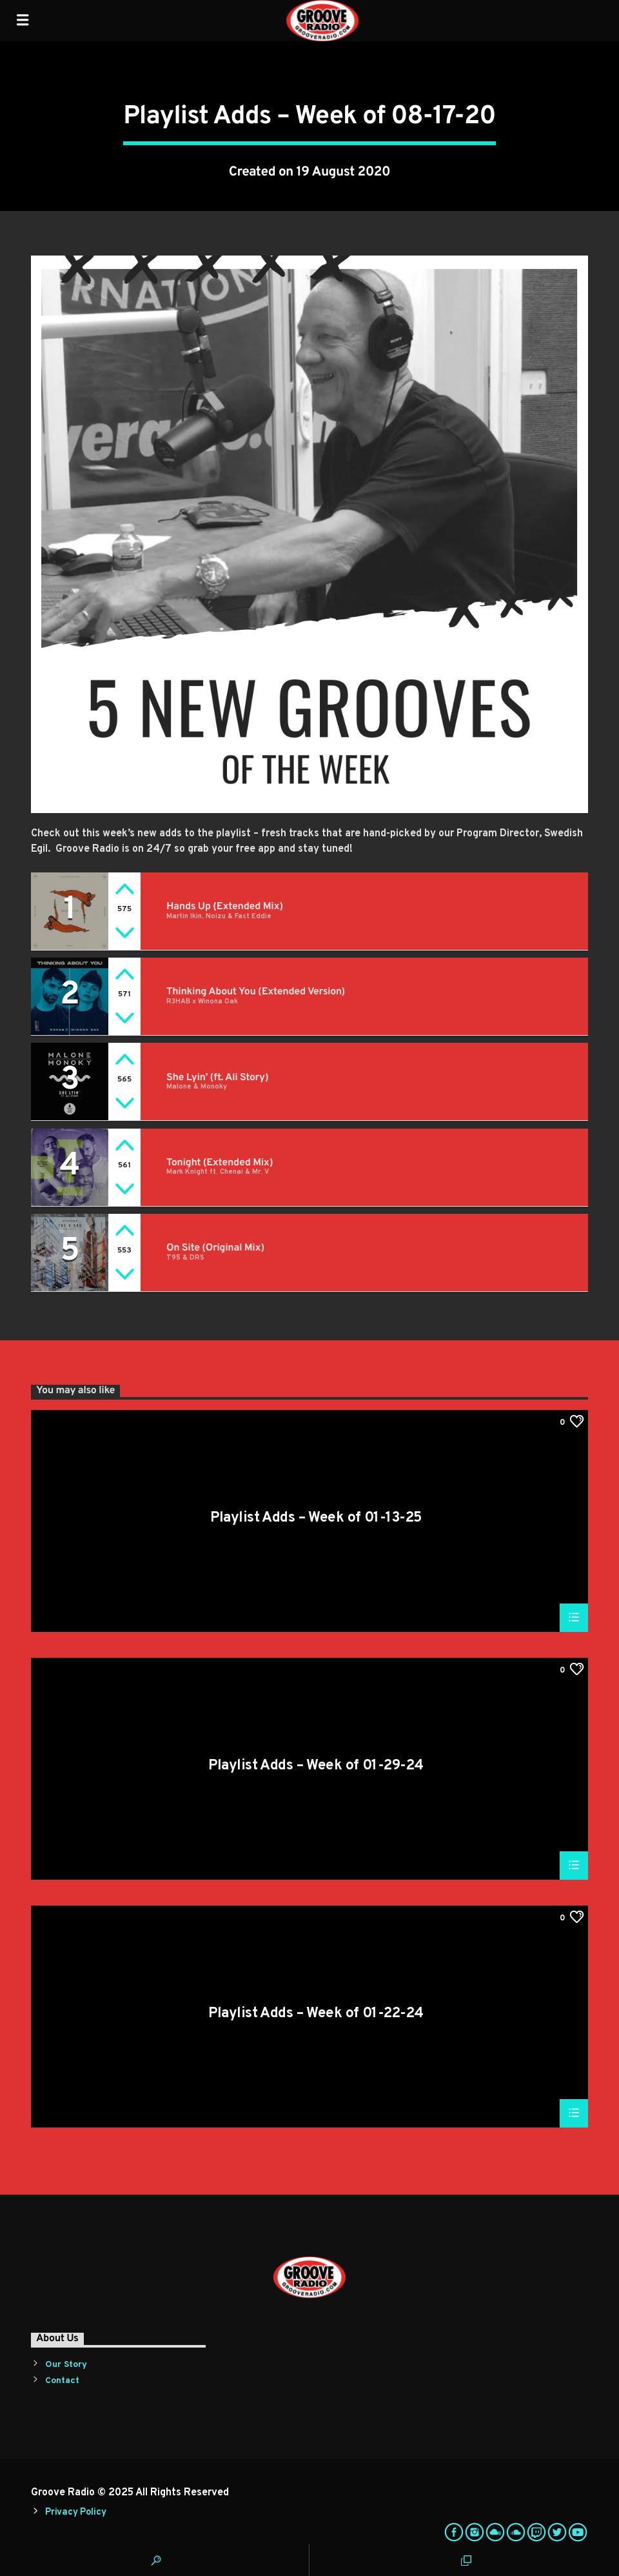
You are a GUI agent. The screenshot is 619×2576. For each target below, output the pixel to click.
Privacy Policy (75, 2512)
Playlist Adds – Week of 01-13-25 (315, 1519)
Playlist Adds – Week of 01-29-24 (315, 1766)
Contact (62, 2380)
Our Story (66, 2364)
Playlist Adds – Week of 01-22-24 (315, 2014)
